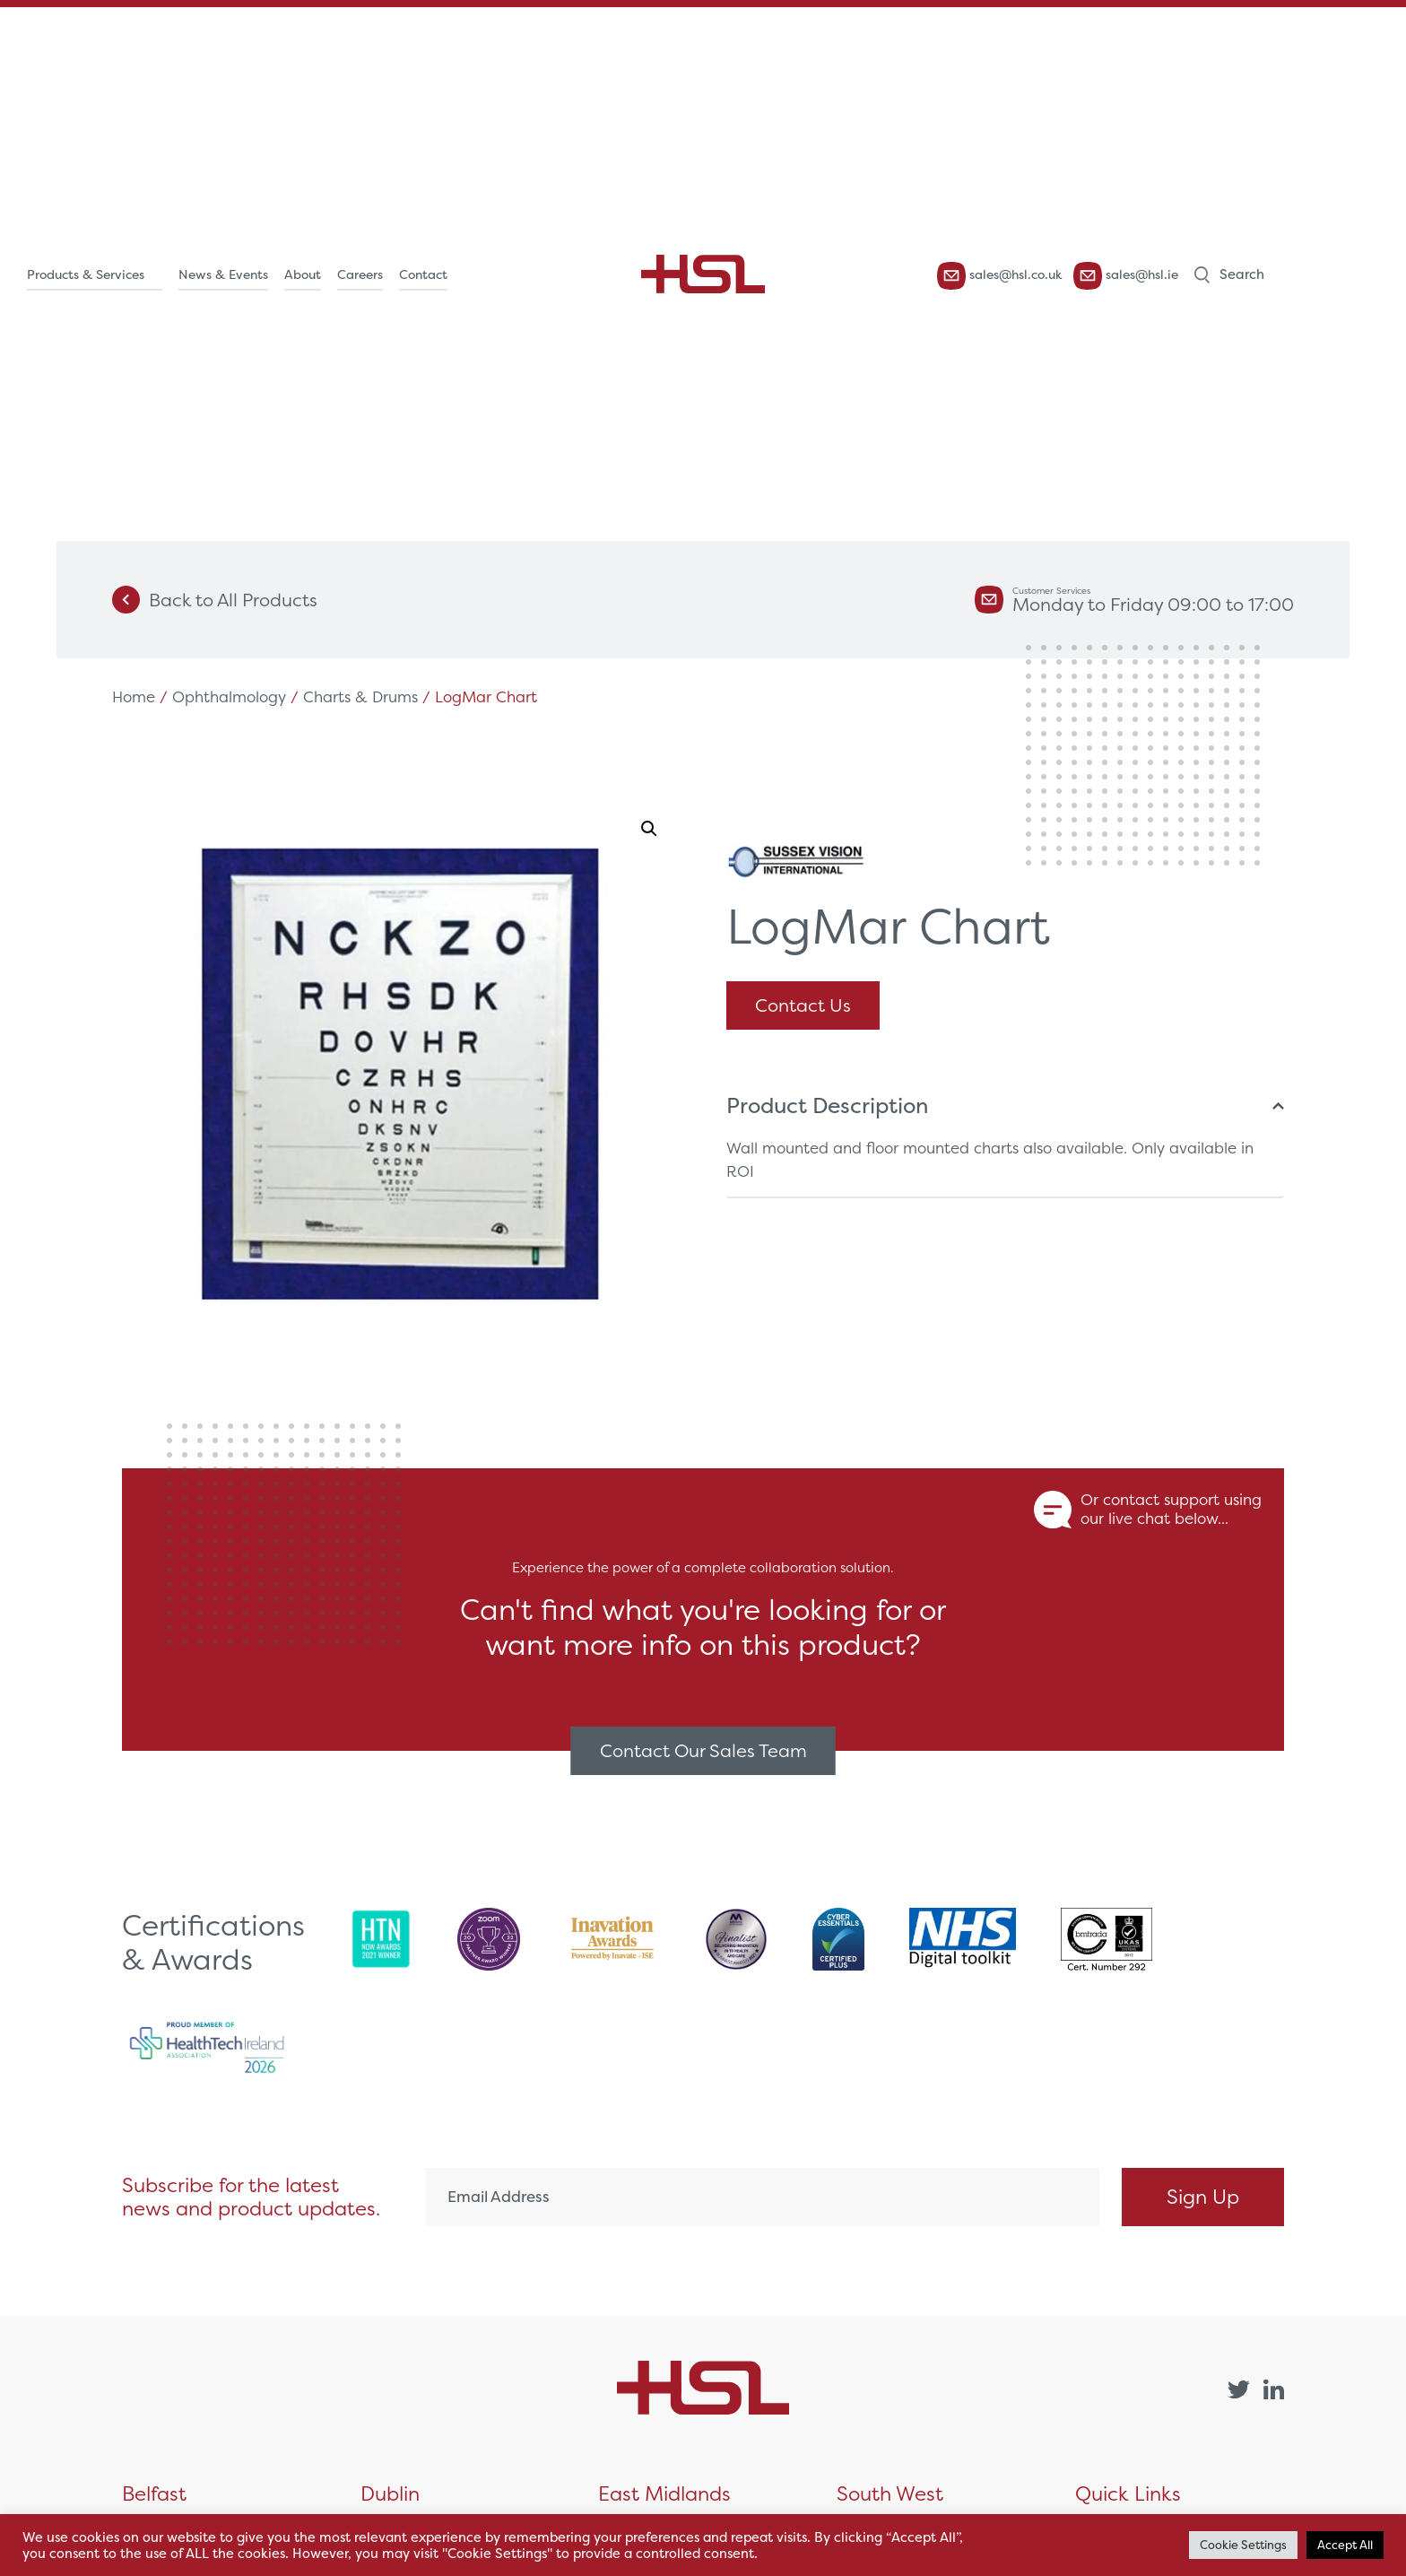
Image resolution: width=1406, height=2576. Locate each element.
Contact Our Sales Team (703, 1750)
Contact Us (803, 1005)
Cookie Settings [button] (1243, 2545)
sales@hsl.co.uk (1000, 276)
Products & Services (85, 274)
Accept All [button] (1345, 2545)
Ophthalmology (229, 696)
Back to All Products (214, 600)
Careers (360, 274)
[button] (649, 829)
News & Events (223, 274)
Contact (423, 274)
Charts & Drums (360, 696)
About (302, 274)
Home (133, 696)
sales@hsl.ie (1125, 276)
